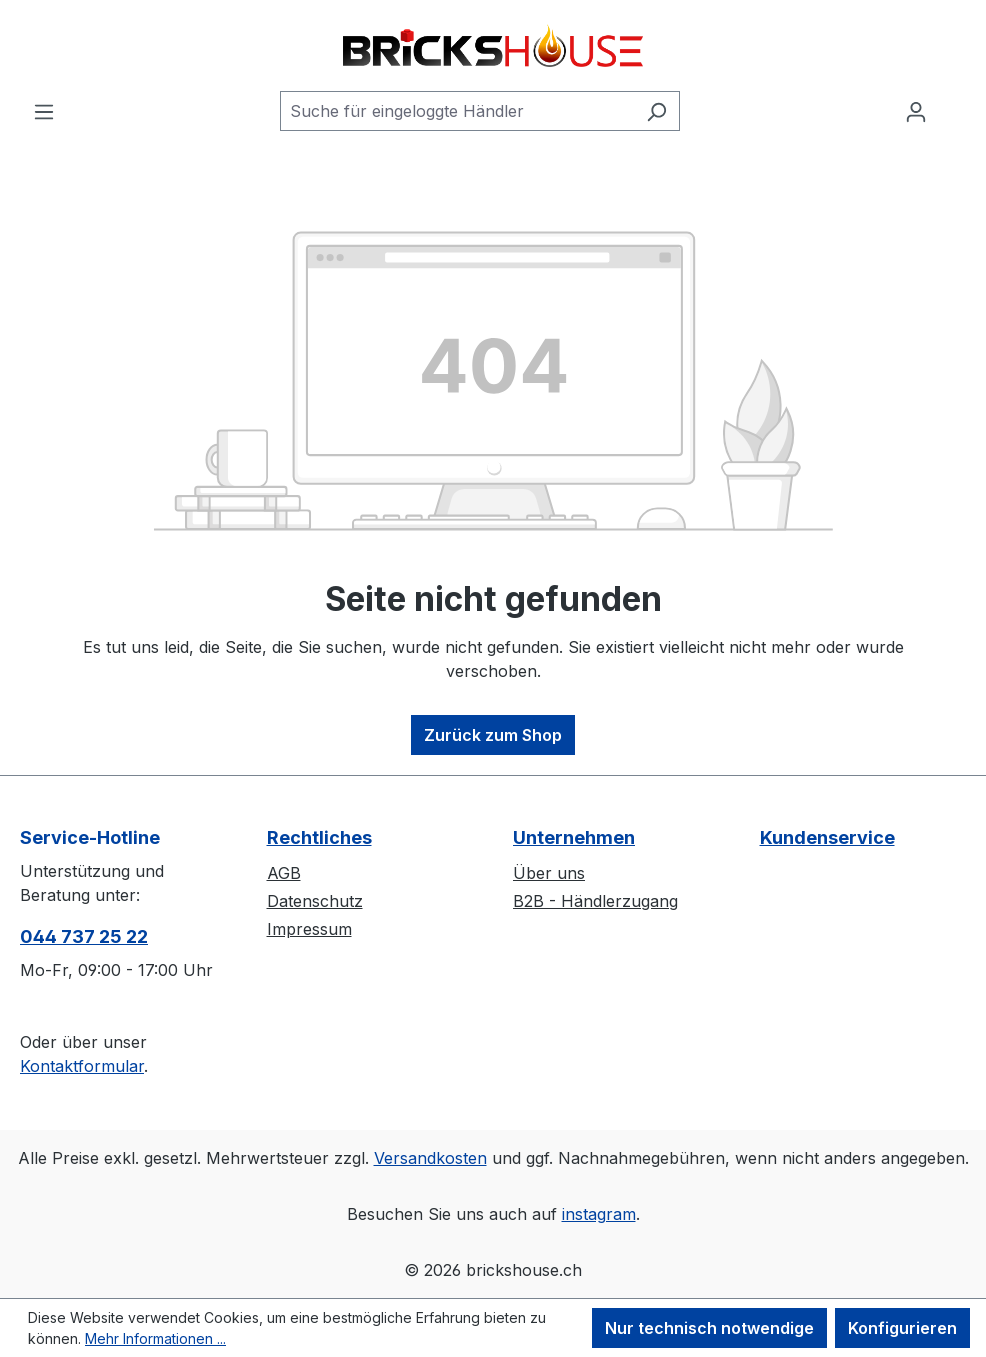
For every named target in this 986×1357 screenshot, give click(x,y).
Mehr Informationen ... (155, 1338)
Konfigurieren (902, 1328)
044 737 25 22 (84, 936)
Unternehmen (574, 837)
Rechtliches (319, 837)
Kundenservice (827, 837)
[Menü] (44, 111)
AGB (284, 873)
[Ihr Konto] (916, 111)
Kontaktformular (82, 1066)
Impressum (309, 929)
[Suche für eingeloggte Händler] (457, 111)
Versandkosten (430, 1158)
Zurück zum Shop (493, 735)
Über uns (549, 873)
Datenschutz (315, 901)
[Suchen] (656, 111)
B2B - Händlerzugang (595, 901)
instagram (599, 1214)
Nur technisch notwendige (709, 1328)
